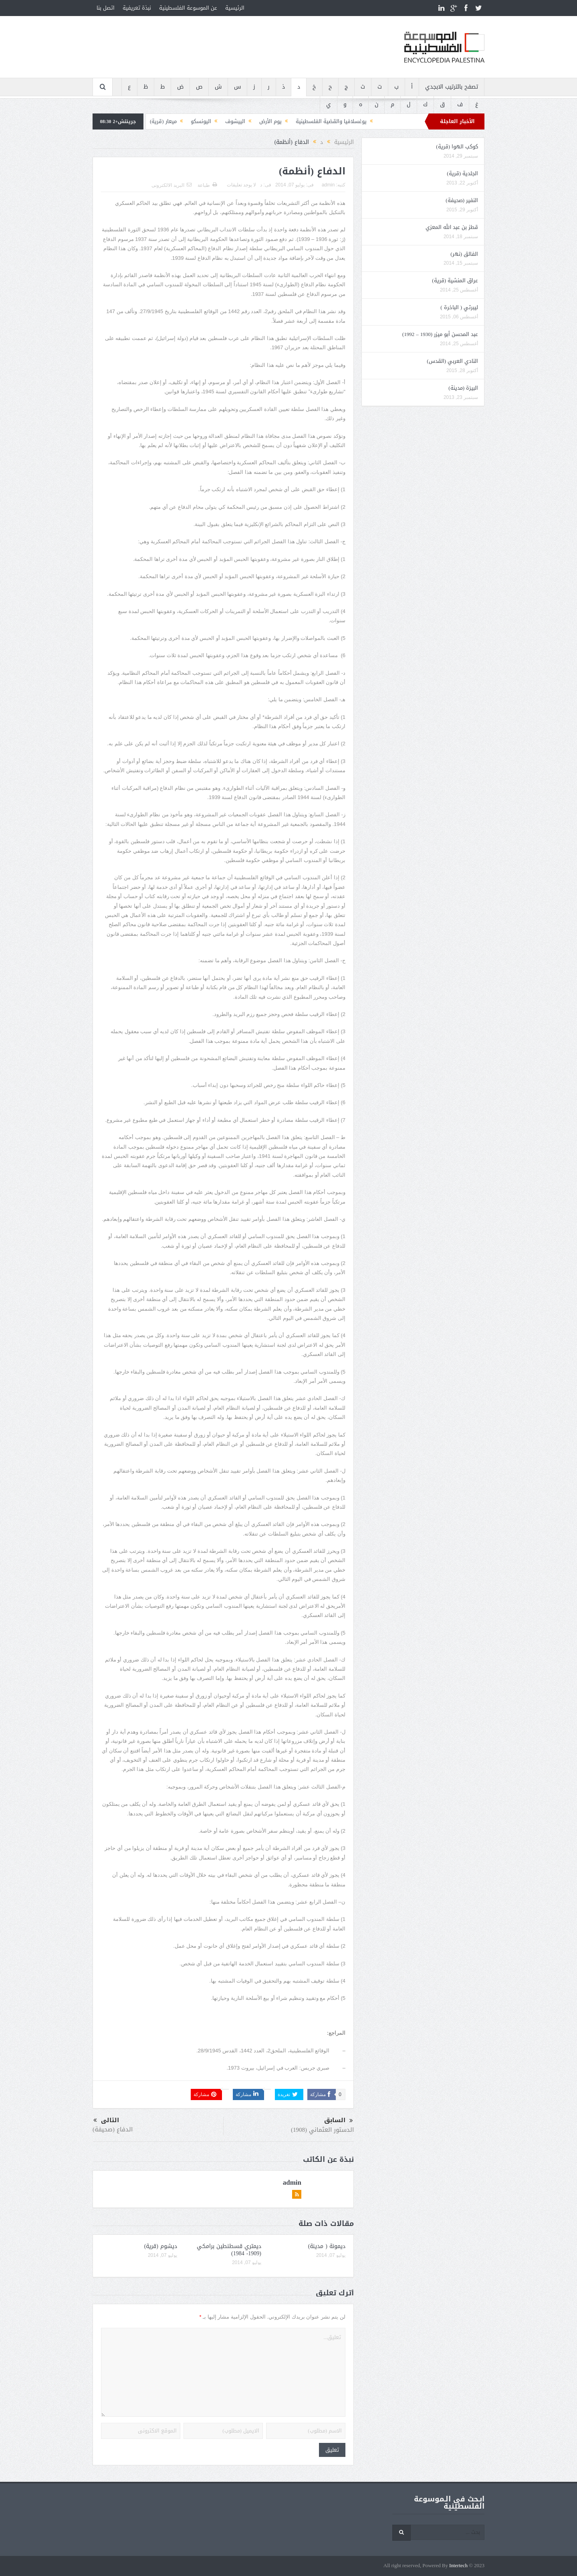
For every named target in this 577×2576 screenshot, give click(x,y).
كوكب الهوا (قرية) (457, 147)
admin (328, 185)
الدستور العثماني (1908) (322, 2129)
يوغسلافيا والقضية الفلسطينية (331, 121)
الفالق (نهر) (464, 254)
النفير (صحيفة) (462, 200)
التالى (106, 2120)
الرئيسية (234, 8)
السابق (338, 2120)
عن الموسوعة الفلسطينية (188, 8)
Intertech (458, 2566)
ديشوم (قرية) (160, 2246)
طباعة (207, 185)
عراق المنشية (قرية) (455, 280)
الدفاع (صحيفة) (113, 2129)
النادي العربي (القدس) (452, 361)
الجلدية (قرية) (462, 173)
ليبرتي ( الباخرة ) (459, 307)
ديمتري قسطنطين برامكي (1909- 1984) (229, 2250)
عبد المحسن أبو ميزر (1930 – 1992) (440, 334)
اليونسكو (201, 121)
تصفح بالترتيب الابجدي (451, 86)
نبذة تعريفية (137, 8)
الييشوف (235, 121)
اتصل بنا (106, 8)
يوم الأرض (270, 121)
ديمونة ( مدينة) (326, 2246)
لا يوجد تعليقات (241, 185)
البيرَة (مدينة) (463, 388)
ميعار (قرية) (163, 121)
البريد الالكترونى (171, 185)
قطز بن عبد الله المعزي (452, 227)
